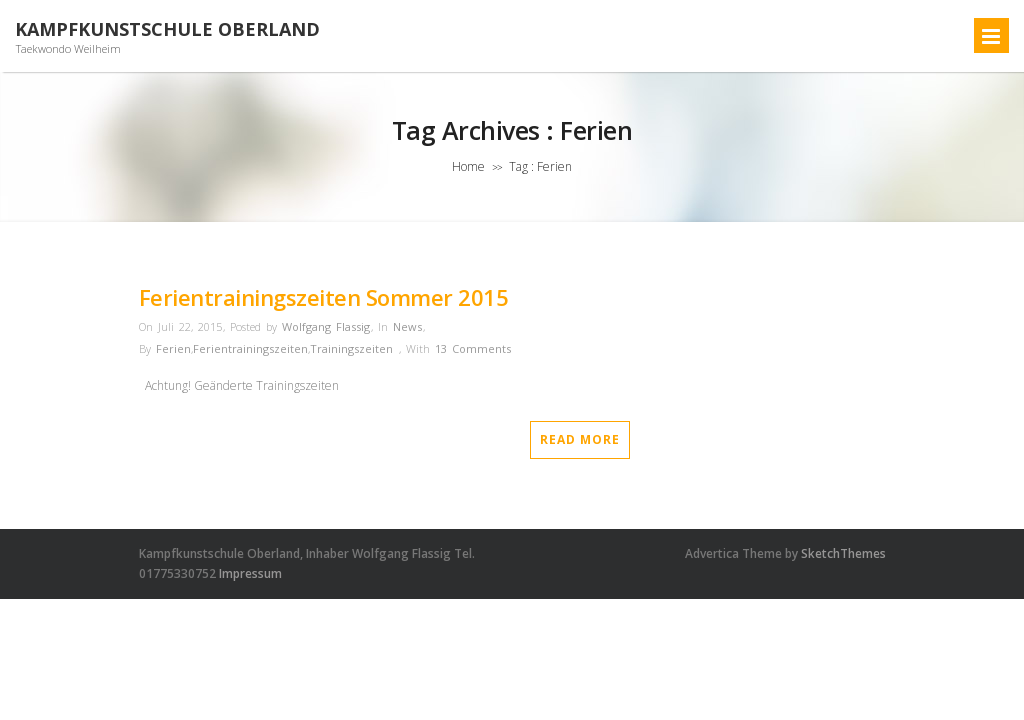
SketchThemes (843, 553)
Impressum (250, 573)
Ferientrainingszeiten (250, 348)
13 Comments (473, 348)
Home (468, 166)
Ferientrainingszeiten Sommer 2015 (324, 297)
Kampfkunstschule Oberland (167, 29)
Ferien (173, 348)
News (407, 326)
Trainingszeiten (351, 348)
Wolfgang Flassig (326, 326)
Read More (580, 439)
